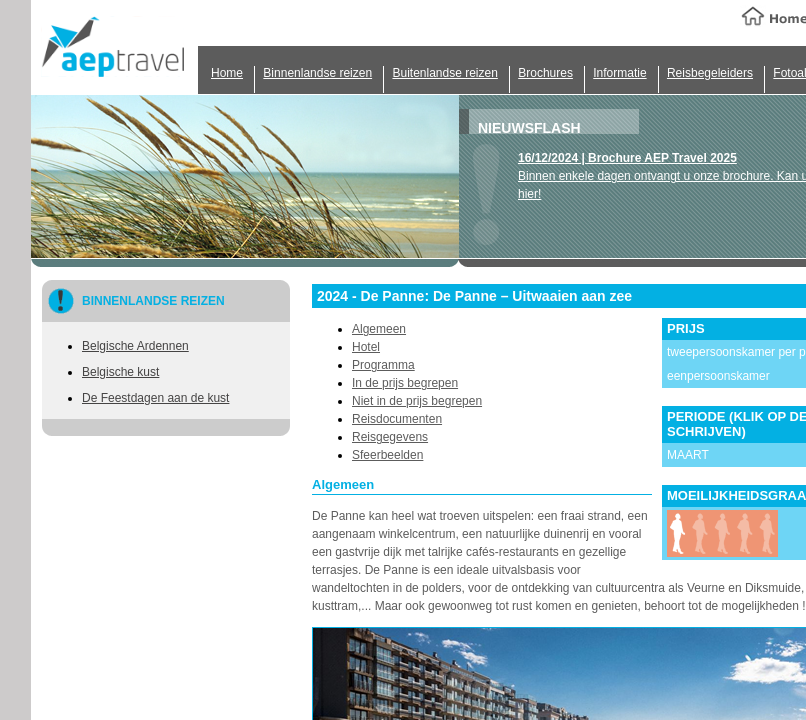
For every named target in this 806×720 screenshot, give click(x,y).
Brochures (545, 73)
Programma (383, 365)
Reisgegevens (390, 437)
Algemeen (379, 329)
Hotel (366, 347)
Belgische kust (120, 372)
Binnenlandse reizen (317, 73)
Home (227, 73)
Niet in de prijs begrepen (417, 401)
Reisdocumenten (397, 419)
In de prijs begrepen (405, 383)
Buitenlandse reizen (444, 73)
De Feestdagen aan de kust (155, 398)
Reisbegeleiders (710, 73)
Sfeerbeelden (387, 455)
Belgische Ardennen (135, 346)
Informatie (619, 73)
